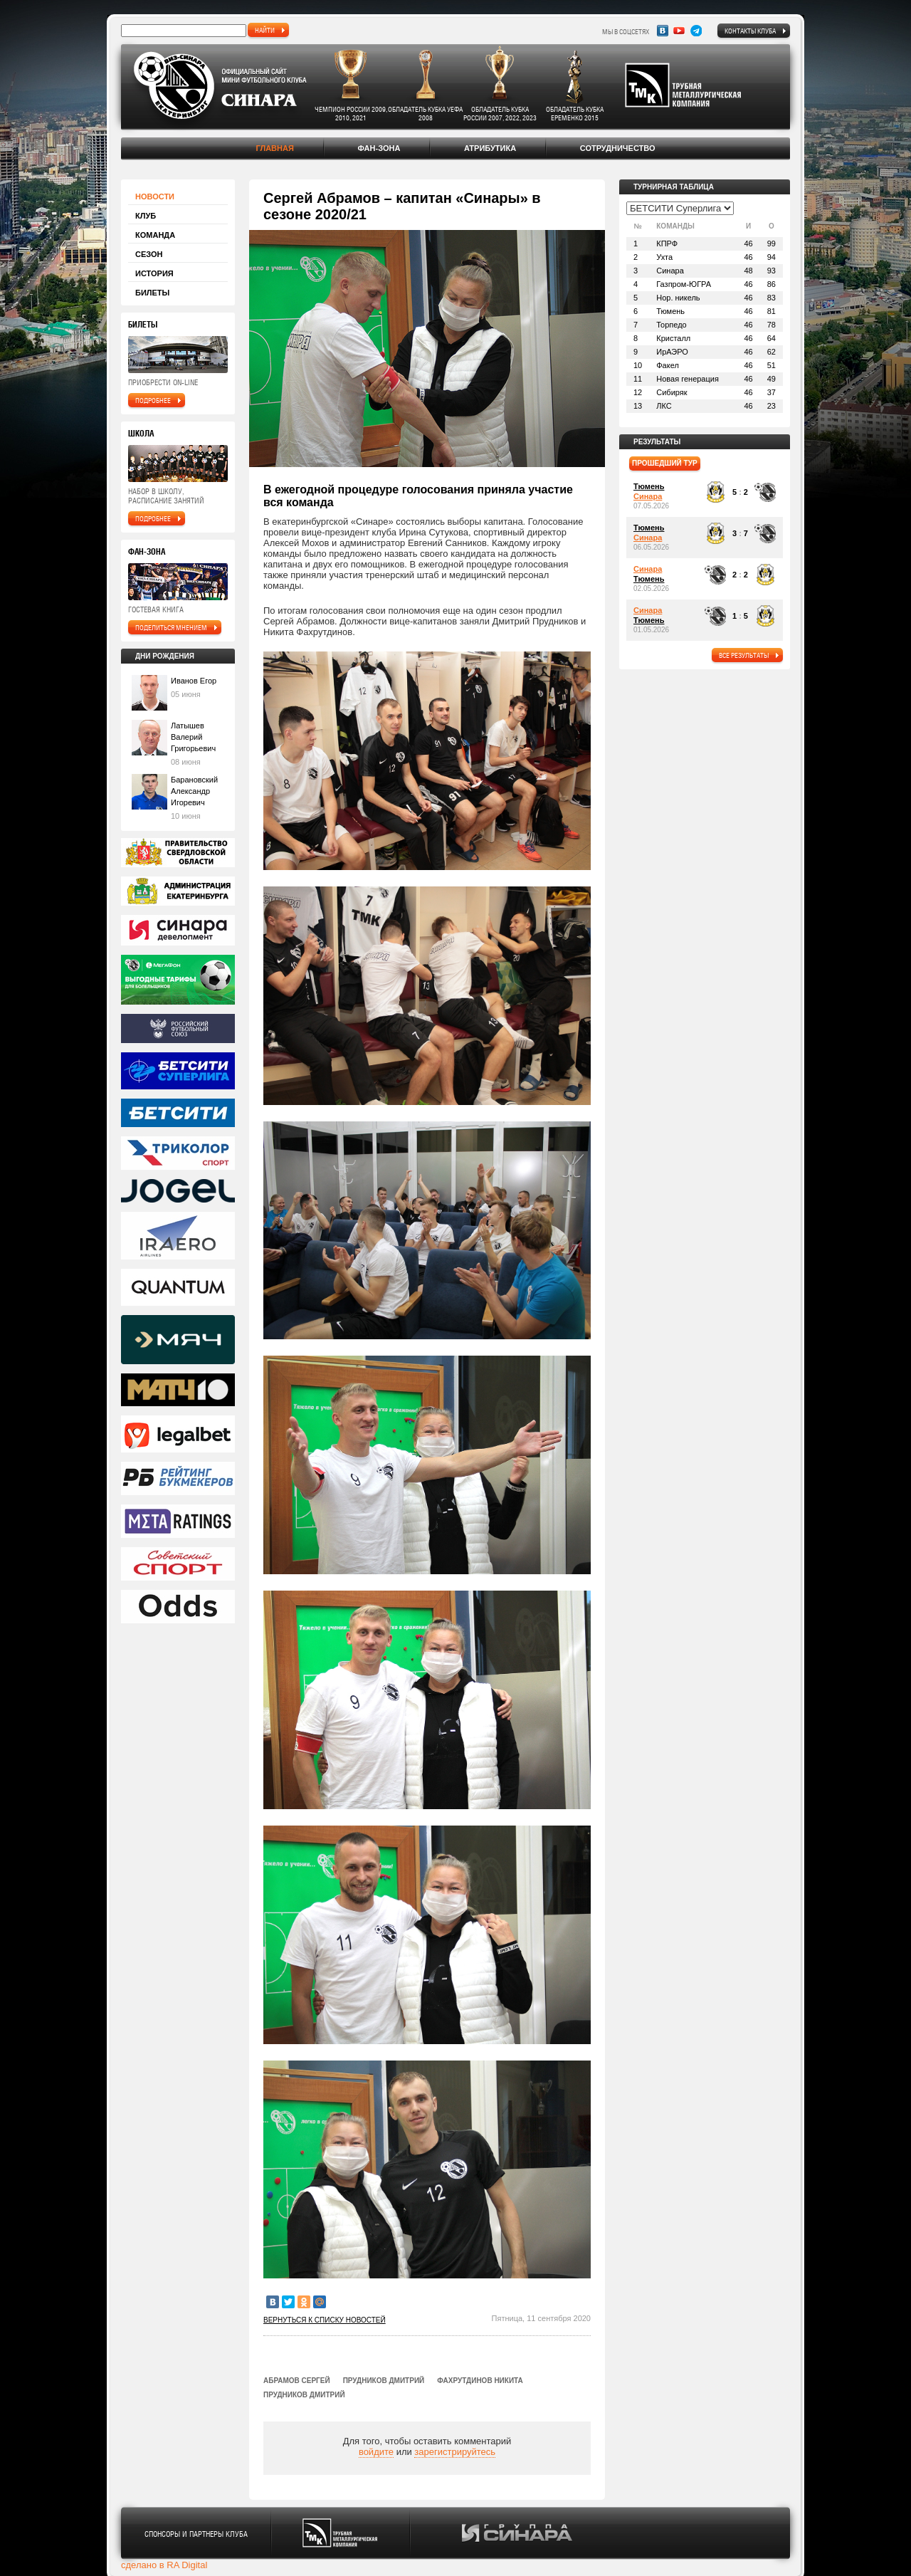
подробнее (153, 400)
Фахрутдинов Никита (480, 2380)
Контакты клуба (750, 30)
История (154, 273)
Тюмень (648, 486)
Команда (155, 235)
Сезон (149, 254)
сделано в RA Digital (164, 2565)
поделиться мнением (171, 627)
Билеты (152, 292)
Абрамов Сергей (296, 2380)
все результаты (744, 655)
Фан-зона (378, 148)
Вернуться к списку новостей (324, 2320)
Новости (154, 196)
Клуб (145, 215)
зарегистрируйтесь (454, 2451)
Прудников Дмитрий (384, 2380)
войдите (376, 2451)
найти (265, 30)
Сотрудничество (617, 148)
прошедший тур (664, 463)
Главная (274, 148)
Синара (647, 496)
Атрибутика (490, 148)
